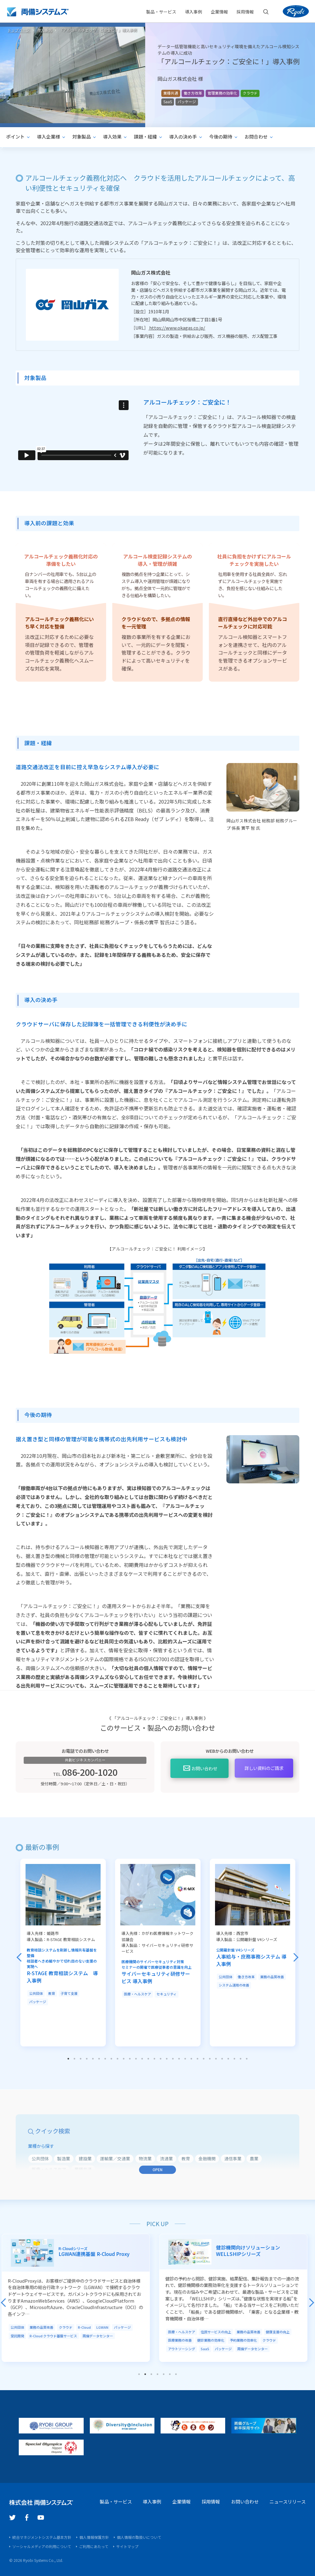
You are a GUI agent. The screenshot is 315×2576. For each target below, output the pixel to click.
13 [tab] (142, 2058)
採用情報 (210, 2501)
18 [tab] (173, 2058)
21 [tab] (191, 2058)
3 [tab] (81, 2058)
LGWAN (105, 2326)
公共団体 (36, 1992)
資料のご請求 (264, 1767)
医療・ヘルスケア (137, 1993)
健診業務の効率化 (213, 2339)
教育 (51, 1992)
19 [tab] (179, 2058)
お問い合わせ (204, 1767)
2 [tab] (74, 2058)
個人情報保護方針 (94, 2536)
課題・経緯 (145, 136)
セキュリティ (167, 1993)
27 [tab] (228, 2058)
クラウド (250, 93)
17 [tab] (167, 2058)
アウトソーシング (184, 2348)
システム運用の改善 (234, 1984)
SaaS (167, 101)
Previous (19, 1957)
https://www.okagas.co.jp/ (176, 327)
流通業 (166, 2158)
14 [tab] (148, 2058)
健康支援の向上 (281, 2331)
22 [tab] (197, 2058)
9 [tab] (117, 2058)
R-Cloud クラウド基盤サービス (56, 2335)
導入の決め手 (183, 136)
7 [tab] (105, 2058)
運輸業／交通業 (115, 2158)
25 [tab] (216, 2058)
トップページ (19, 30)
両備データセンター (101, 2335)
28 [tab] (234, 2058)
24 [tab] (210, 2058)
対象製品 (81, 136)
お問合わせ (256, 136)
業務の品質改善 (272, 1976)
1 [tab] (68, 2058)
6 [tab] (99, 2058)
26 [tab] (222, 2058)
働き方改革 (193, 93)
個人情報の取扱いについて (139, 2536)
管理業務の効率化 (222, 93)
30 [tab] (247, 2058)
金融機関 (207, 2158)
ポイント (15, 136)
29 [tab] (240, 2058)
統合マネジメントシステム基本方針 (41, 2536)
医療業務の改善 (183, 2339)
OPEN (157, 2168)
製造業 (63, 2158)
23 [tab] (204, 2058)
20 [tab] (185, 2058)
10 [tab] (124, 2058)
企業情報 (181, 2501)
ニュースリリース (287, 2501)
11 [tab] (130, 2058)
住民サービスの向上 (219, 2331)
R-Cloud (87, 2326)
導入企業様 (48, 136)
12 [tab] (136, 2058)
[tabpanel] (63, 1952)
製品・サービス (161, 12)
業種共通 (170, 93)
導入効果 (112, 136)
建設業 (85, 2158)
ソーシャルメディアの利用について (41, 2545)
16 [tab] (161, 2058)
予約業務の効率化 (246, 2339)
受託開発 (20, 2335)
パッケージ (186, 101)
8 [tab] (111, 2058)
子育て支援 (69, 1992)
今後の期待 (220, 136)
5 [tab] (93, 2058)
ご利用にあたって (93, 2545)
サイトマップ (127, 2545)
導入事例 (193, 12)
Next (296, 1957)
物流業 (145, 2158)
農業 (254, 2158)
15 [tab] (154, 2058)
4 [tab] (87, 2058)
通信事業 (232, 2158)
